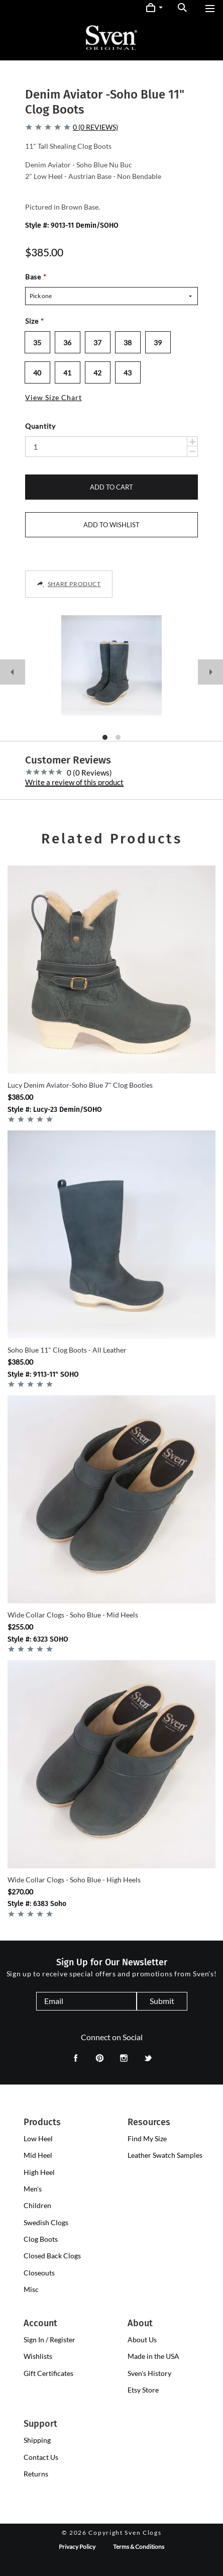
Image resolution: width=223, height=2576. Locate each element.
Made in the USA (153, 2356)
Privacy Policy (77, 2546)
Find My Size (147, 2138)
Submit (162, 2001)
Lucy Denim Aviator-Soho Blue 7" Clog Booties (80, 1085)
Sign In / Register (49, 2339)
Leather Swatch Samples (165, 2155)
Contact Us (41, 2457)
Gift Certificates (48, 2373)
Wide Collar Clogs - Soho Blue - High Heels (74, 1879)
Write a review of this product (74, 783)
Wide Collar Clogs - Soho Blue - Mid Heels (73, 1614)
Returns (36, 2473)
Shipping (37, 2440)
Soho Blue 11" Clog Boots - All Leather (67, 1350)
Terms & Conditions (138, 2546)
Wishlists (38, 2356)
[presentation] (38, 2138)
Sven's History (149, 2373)
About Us (142, 2339)
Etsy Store (143, 2390)
